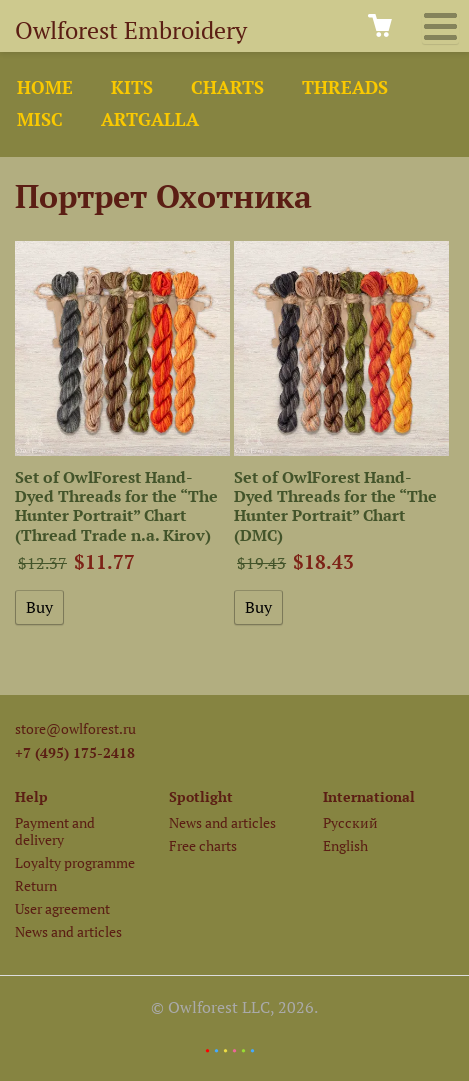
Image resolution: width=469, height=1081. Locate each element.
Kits (132, 87)
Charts (227, 87)
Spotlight (201, 796)
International (369, 796)
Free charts (203, 845)
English (345, 845)
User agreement (62, 908)
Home (45, 87)
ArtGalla (150, 119)
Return (36, 885)
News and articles (68, 931)
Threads (345, 87)
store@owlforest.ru (75, 728)
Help (31, 796)
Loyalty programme (75, 862)
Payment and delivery (55, 831)
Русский (350, 822)
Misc (40, 119)
